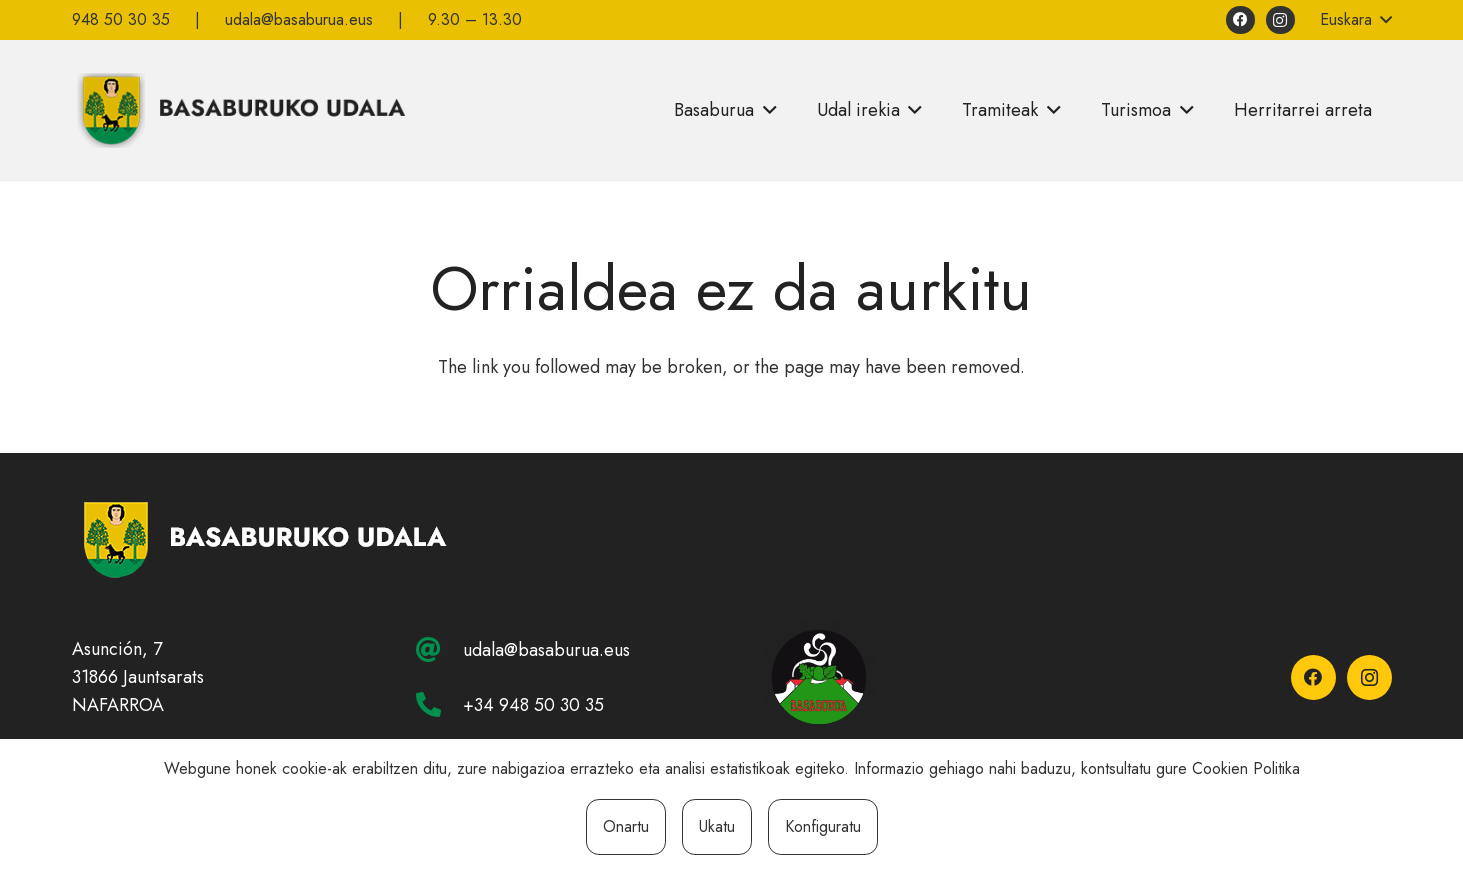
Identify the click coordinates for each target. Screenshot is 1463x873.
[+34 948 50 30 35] (439, 704)
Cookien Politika (1246, 768)
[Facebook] (1240, 20)
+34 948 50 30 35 (533, 705)
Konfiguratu (823, 826)
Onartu (626, 826)
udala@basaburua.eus (546, 650)
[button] (1356, 20)
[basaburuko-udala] (239, 110)
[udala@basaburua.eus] (439, 649)
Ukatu (717, 826)
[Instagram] (1280, 20)
